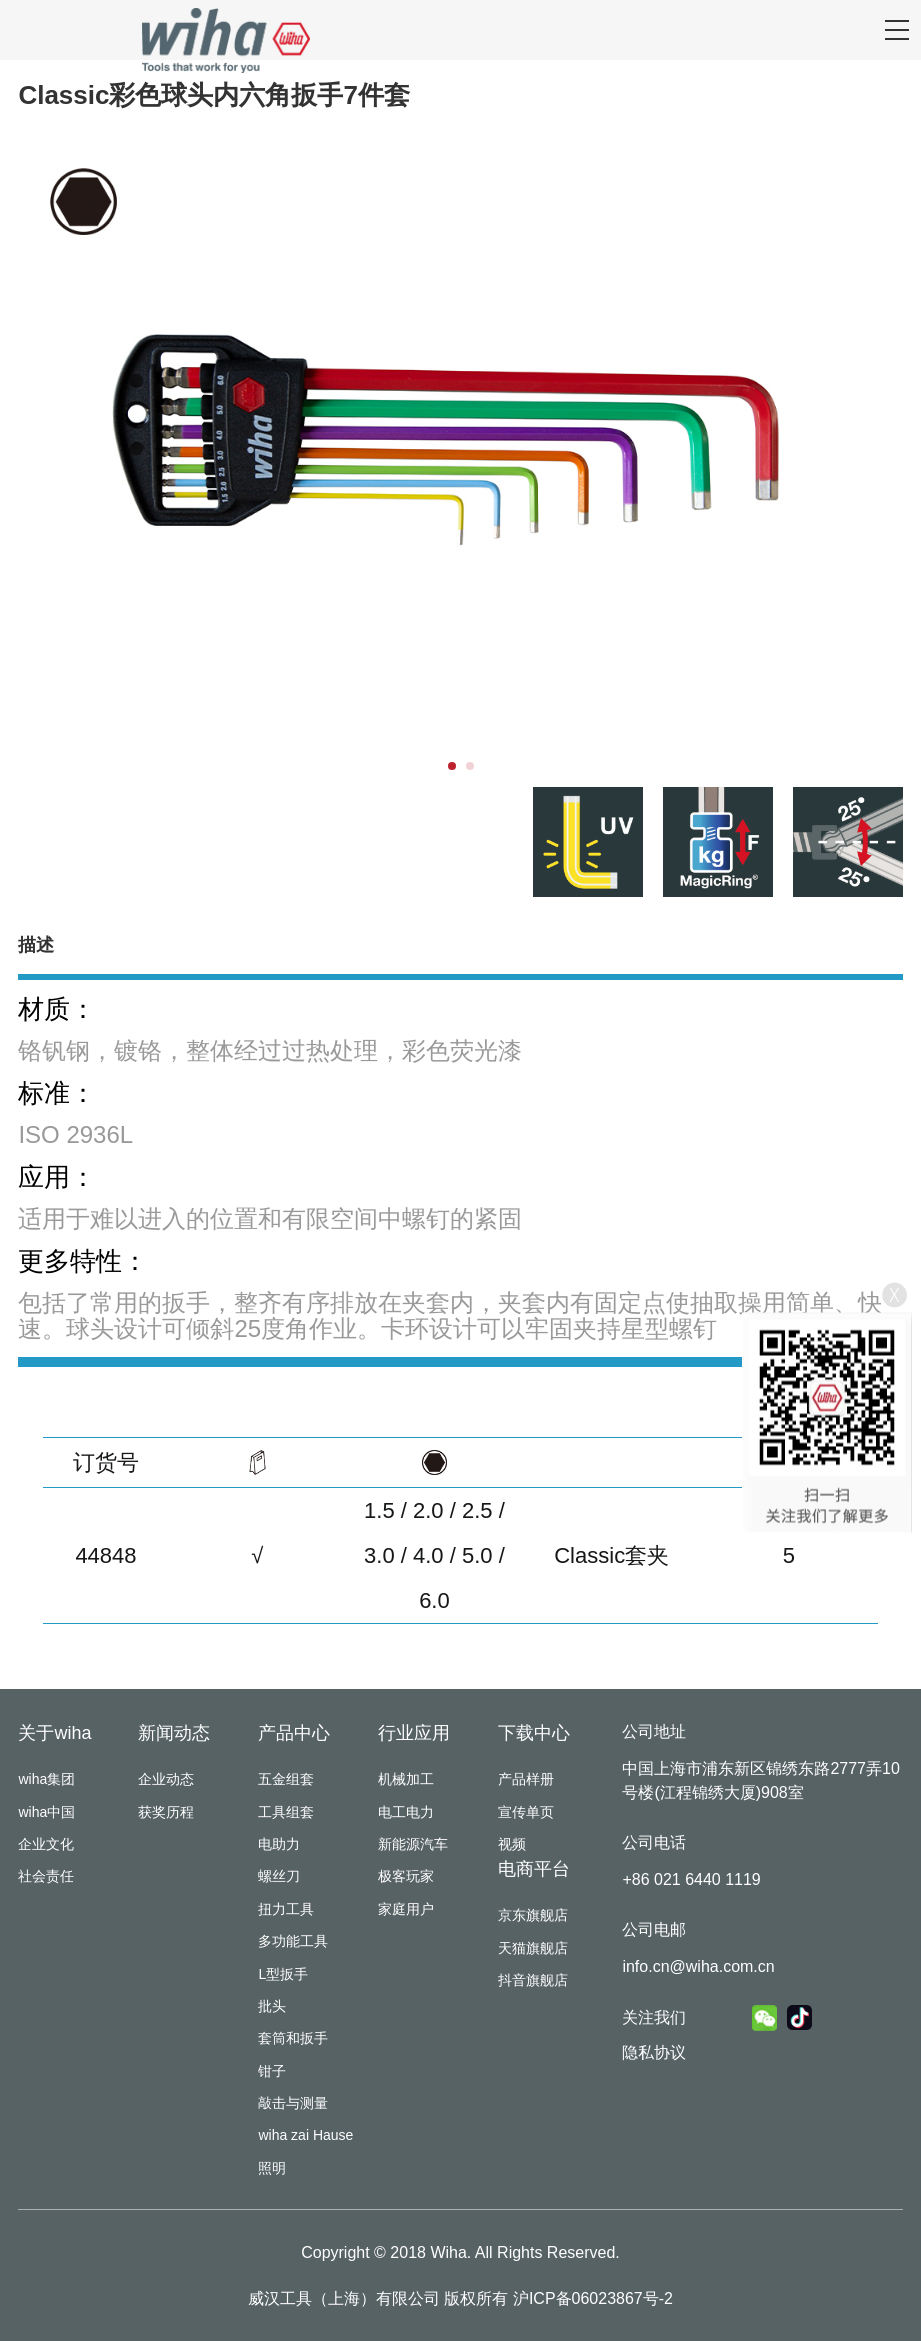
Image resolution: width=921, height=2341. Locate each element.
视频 (512, 1844)
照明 (272, 2168)
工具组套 (286, 1812)
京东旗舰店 (533, 1915)
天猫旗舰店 (533, 1948)
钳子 (272, 2071)
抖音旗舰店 (533, 1980)
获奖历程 (166, 1812)
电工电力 (406, 1812)
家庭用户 (406, 1909)
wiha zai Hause (305, 2135)
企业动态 (166, 1779)
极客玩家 (406, 1876)
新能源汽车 (413, 1844)
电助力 (279, 1844)
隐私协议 (654, 2052)
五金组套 (286, 1779)
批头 (272, 2006)
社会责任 (46, 1876)
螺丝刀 (279, 1876)
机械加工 (406, 1779)
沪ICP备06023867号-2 (593, 2298)
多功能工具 (293, 1941)
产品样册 (526, 1779)
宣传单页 (526, 1812)
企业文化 (46, 1844)
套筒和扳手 (293, 2038)
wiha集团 (46, 1779)
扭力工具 (286, 1909)
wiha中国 (46, 1812)
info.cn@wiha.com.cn (698, 1966)
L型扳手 (283, 1974)
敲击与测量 (293, 2103)
